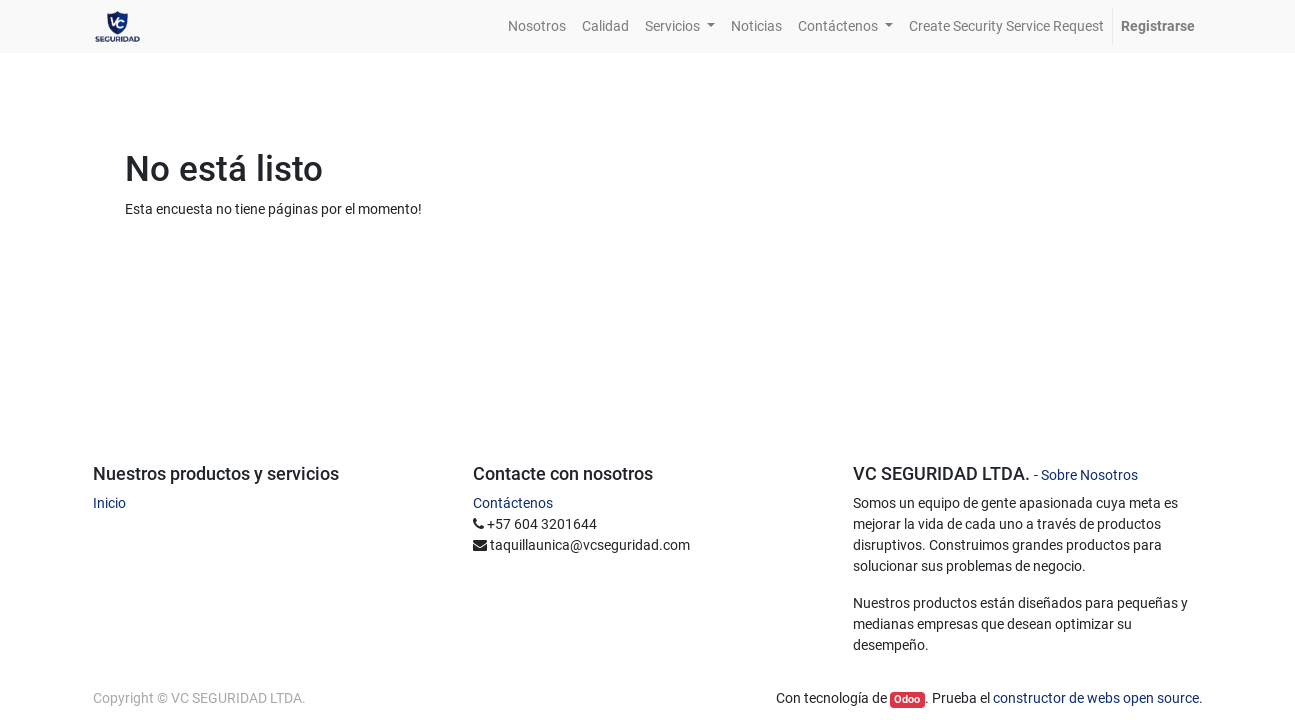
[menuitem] (537, 26)
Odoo (907, 699)
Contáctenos (513, 503)
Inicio (109, 503)
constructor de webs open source (1096, 698)
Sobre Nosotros (1089, 475)
